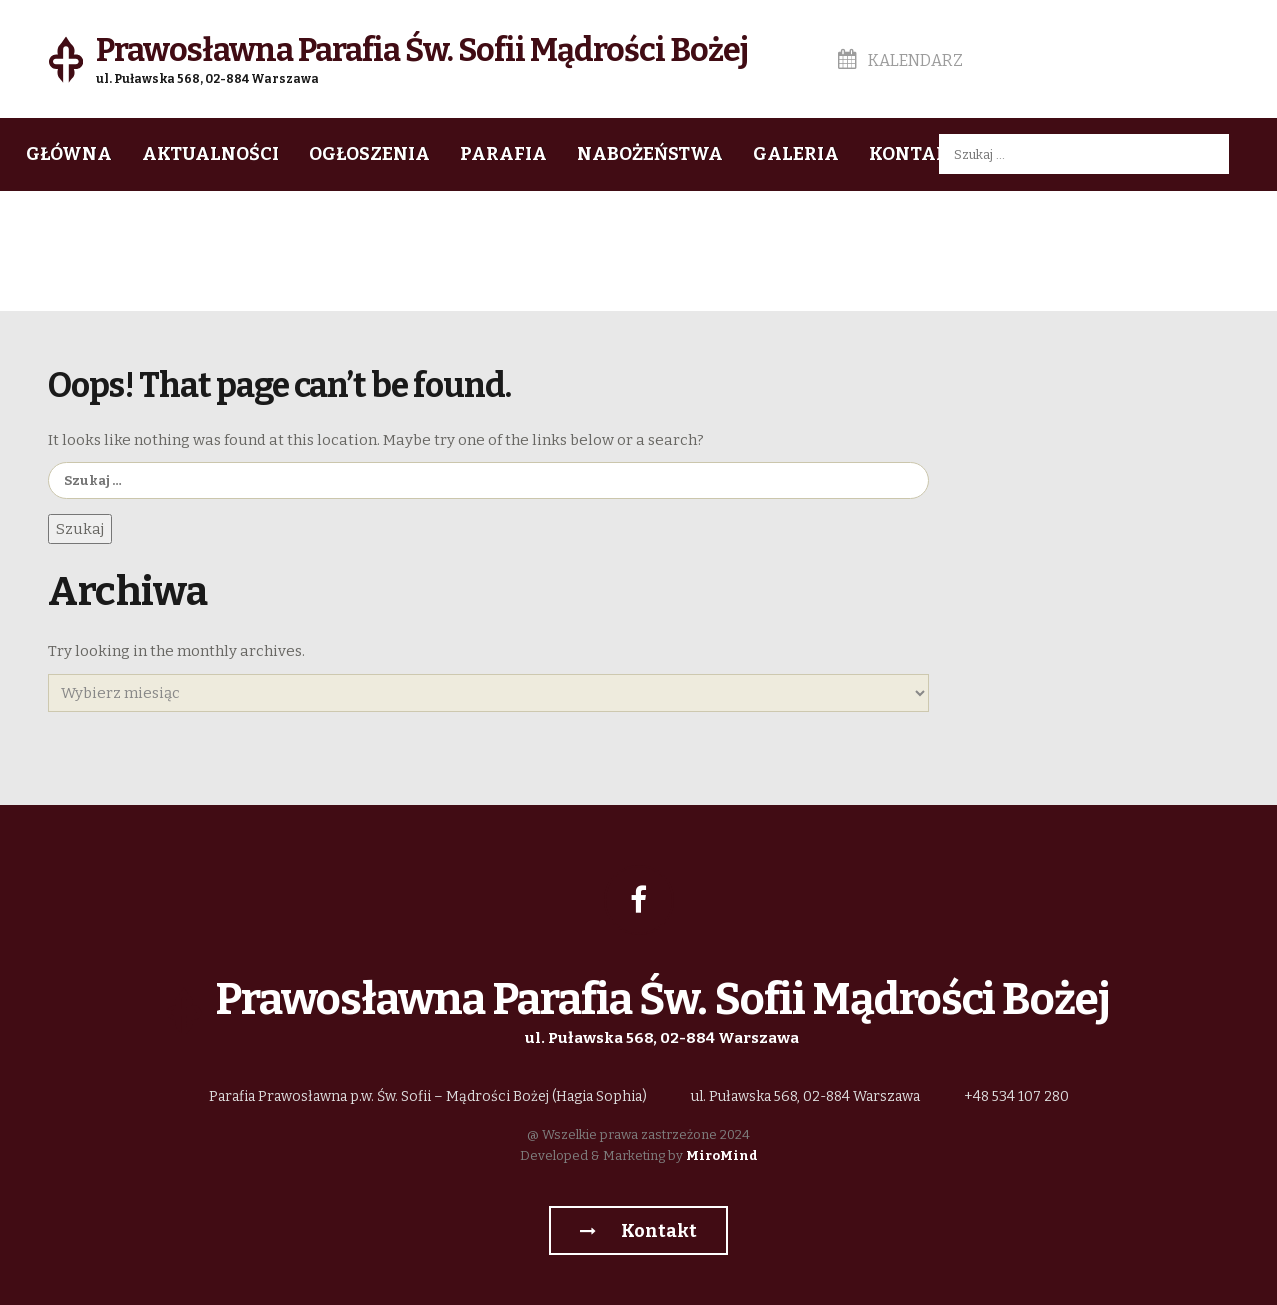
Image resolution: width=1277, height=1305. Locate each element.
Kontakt (915, 154)
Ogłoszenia (369, 154)
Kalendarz (900, 60)
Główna (69, 154)
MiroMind (722, 1155)
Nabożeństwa (650, 154)
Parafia (503, 154)
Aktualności (210, 154)
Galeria (796, 154)
